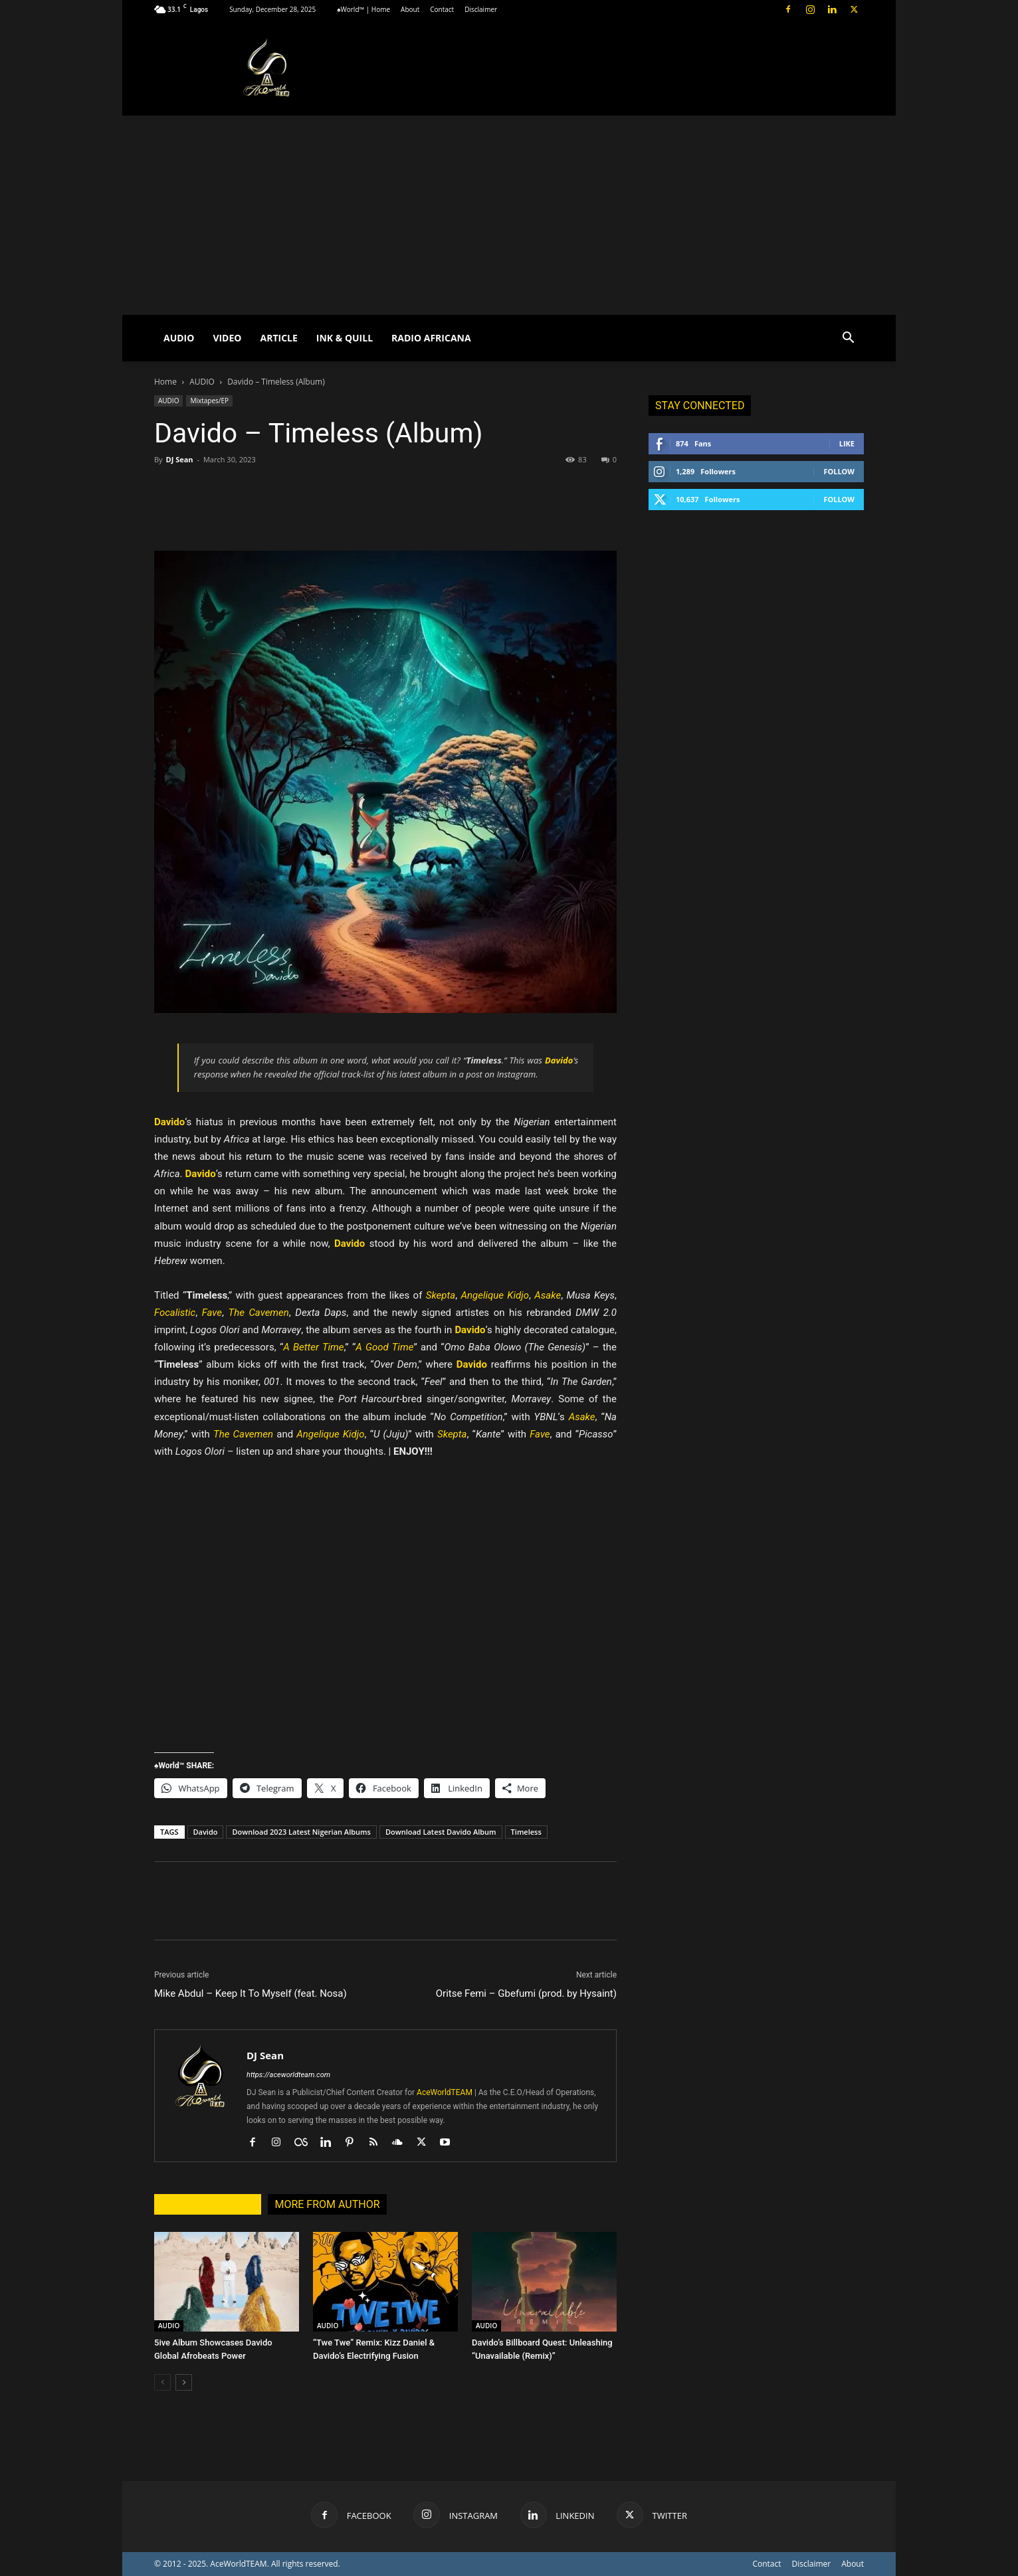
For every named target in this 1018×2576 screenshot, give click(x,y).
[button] (848, 339)
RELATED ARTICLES (208, 2204)
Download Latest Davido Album (440, 1832)
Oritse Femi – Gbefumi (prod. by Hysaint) (526, 1993)
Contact (442, 9)
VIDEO (227, 337)
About (410, 9)
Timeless (526, 1832)
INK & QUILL (344, 337)
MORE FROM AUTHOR (326, 2204)
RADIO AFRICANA (431, 337)
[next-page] (183, 2382)
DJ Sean (179, 459)
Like (847, 443)
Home (165, 381)
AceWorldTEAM (444, 2092)
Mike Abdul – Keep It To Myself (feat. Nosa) (250, 1993)
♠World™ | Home (363, 9)
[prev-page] (162, 2382)
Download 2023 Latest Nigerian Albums (301, 1832)
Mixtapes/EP (209, 400)
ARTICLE (278, 337)
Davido (205, 1832)
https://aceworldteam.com (288, 2074)
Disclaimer (480, 9)
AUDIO (178, 337)
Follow (839, 471)
